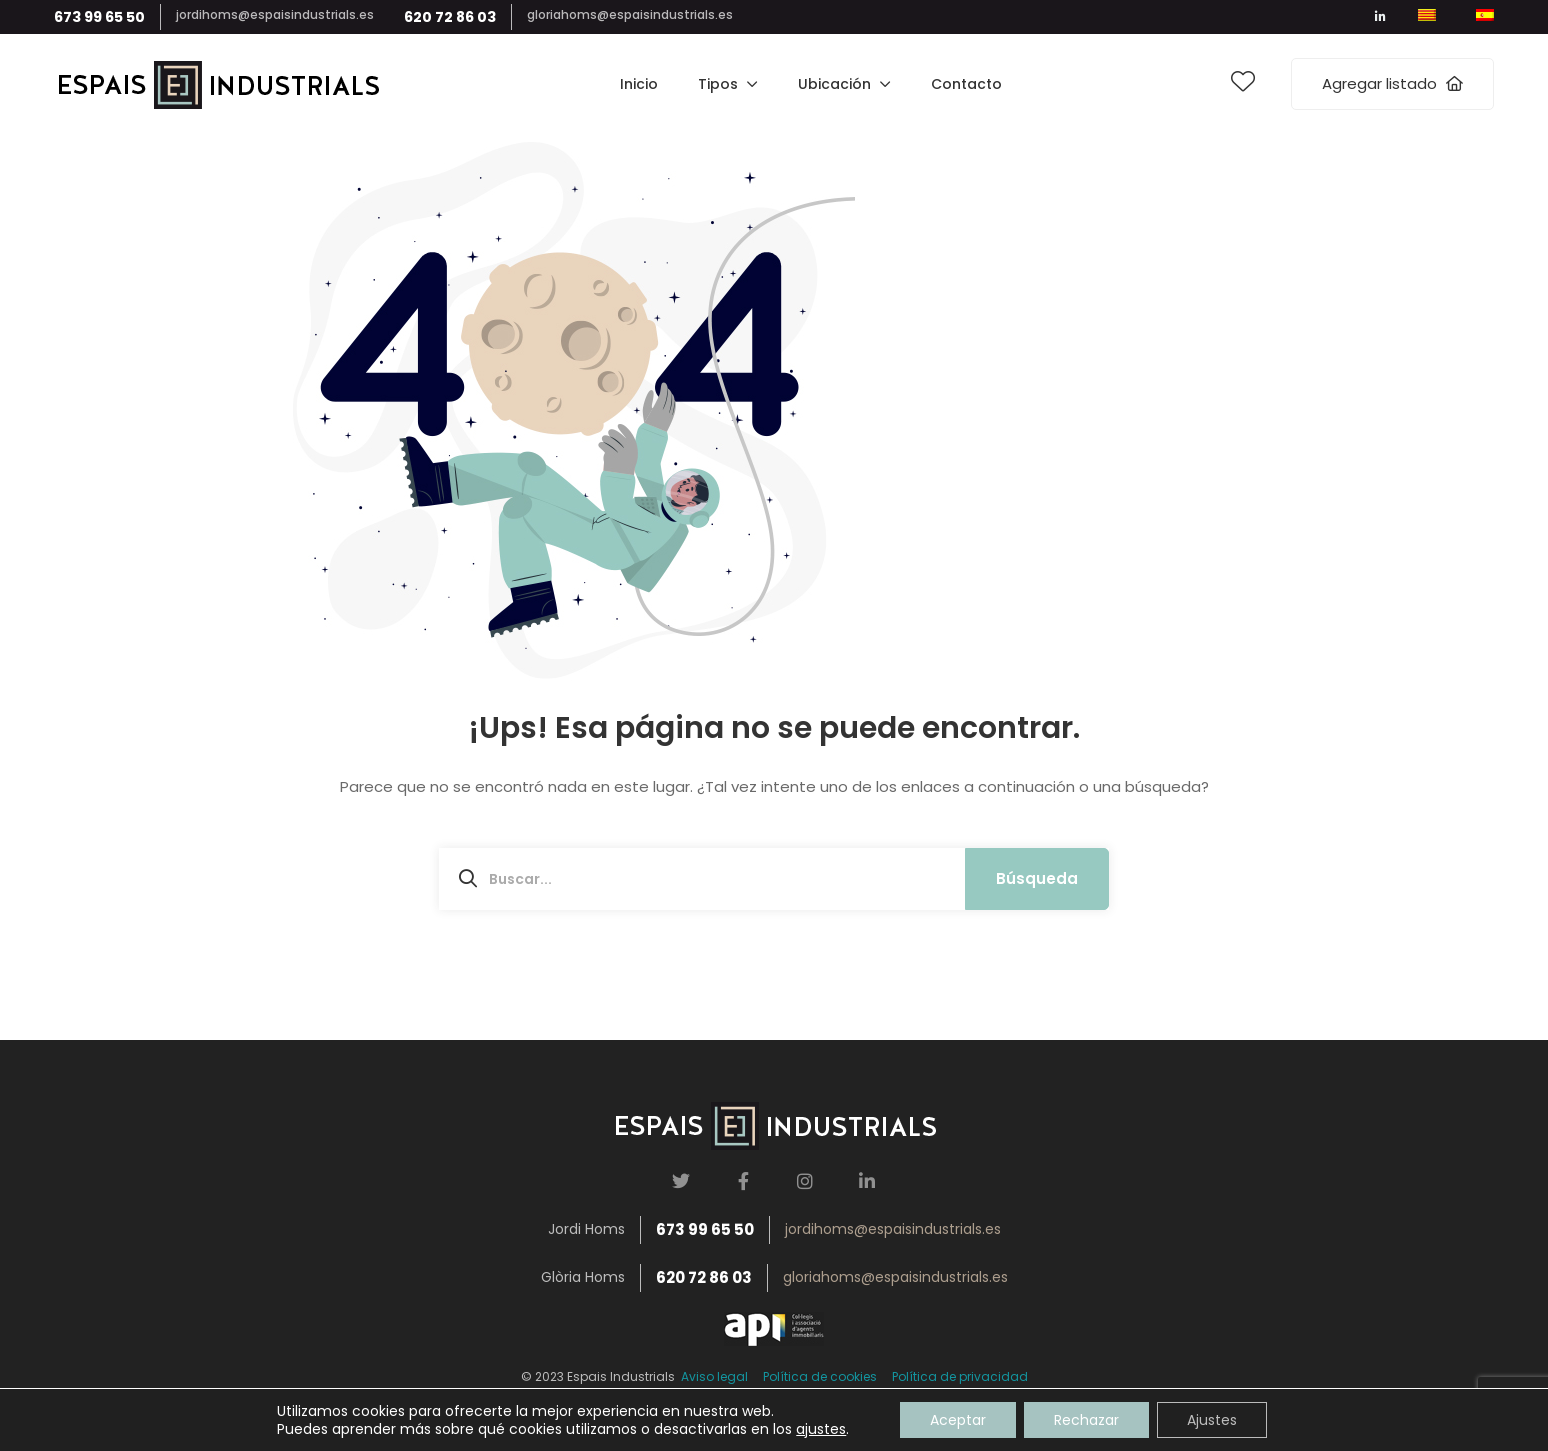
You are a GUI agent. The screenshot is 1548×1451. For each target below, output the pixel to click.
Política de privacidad (960, 1376)
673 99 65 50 (99, 17)
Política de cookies (820, 1376)
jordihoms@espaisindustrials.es (275, 14)
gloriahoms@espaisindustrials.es (630, 14)
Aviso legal (711, 1376)
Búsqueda (1037, 878)
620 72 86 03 (450, 17)
